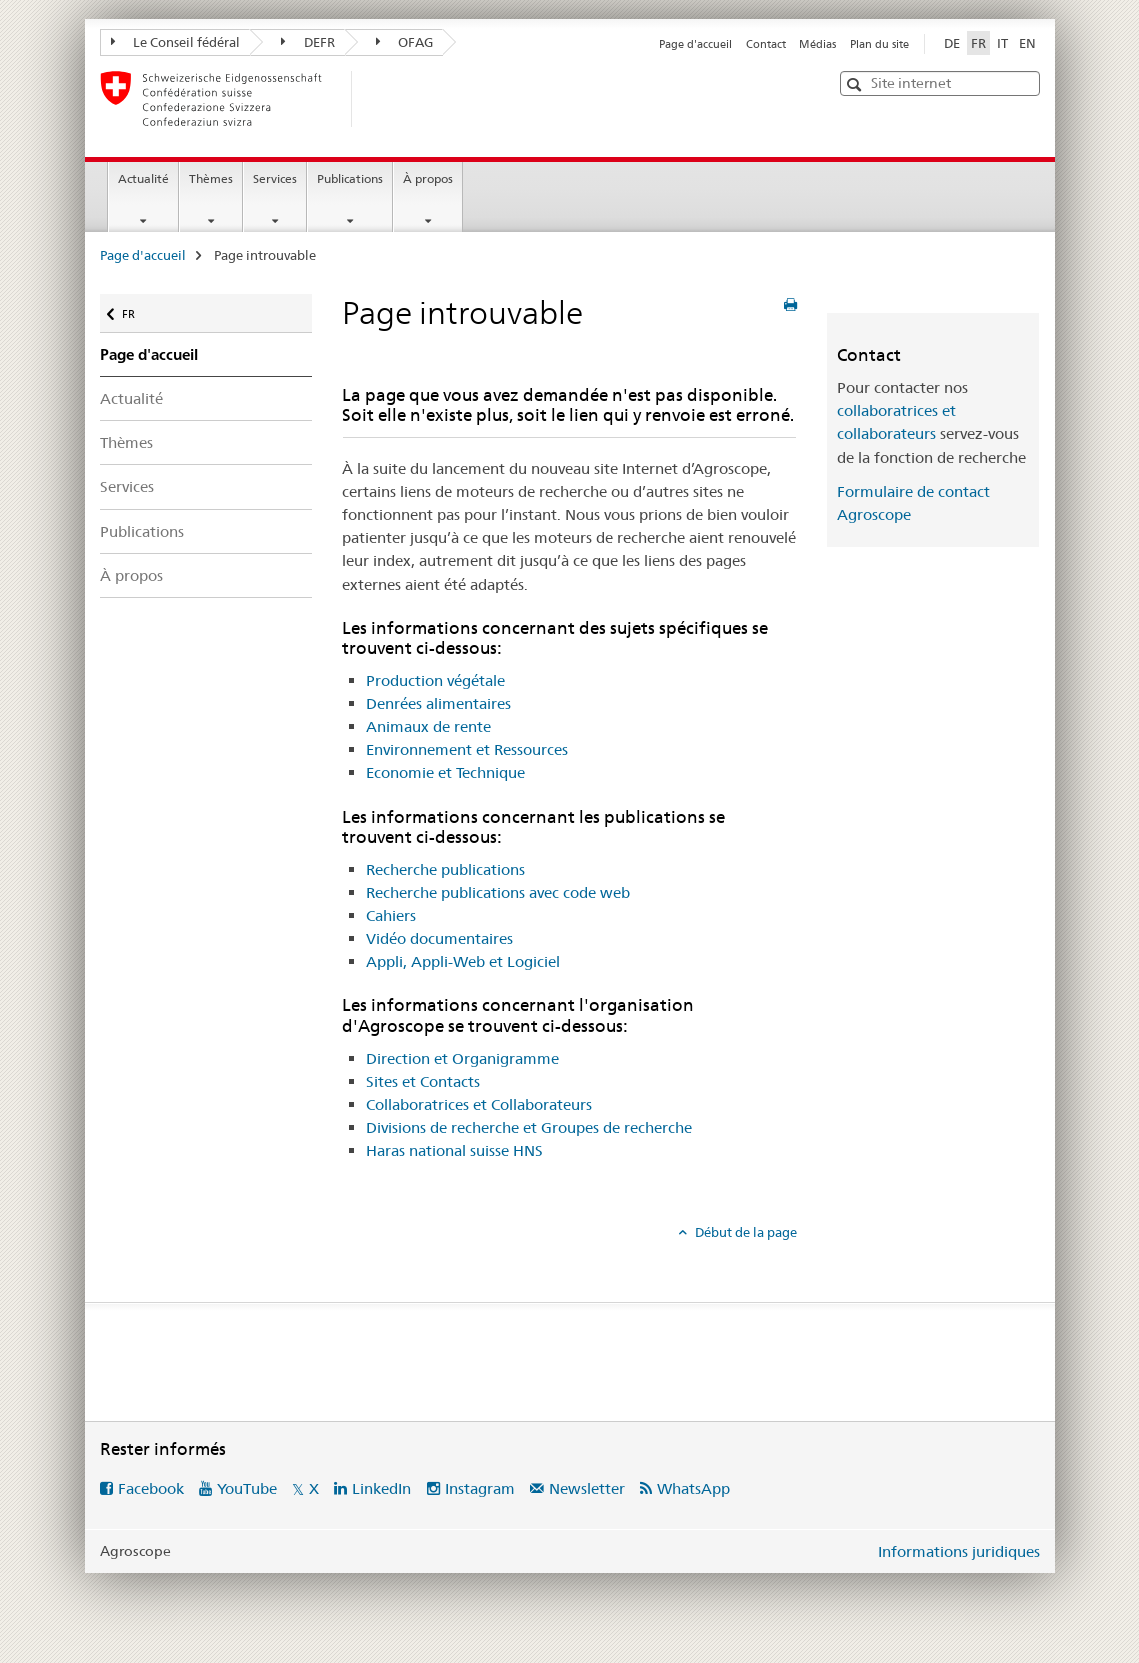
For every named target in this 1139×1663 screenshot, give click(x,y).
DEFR (308, 42)
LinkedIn (381, 1488)
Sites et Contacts (423, 1081)
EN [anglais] (1027, 43)
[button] (856, 84)
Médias (817, 44)
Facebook (151, 1488)
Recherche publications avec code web (498, 892)
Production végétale (435, 680)
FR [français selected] (978, 43)
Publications (350, 178)
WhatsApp (693, 1488)
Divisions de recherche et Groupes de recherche (529, 1127)
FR (138, 309)
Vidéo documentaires (439, 938)
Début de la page (744, 1232)
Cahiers (391, 915)
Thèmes (211, 178)
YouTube (247, 1488)
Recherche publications (445, 869)
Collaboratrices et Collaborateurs (479, 1104)
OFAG (405, 42)
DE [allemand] (952, 43)
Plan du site (879, 44)
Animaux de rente (428, 726)
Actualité (143, 178)
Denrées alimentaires (438, 703)
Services (275, 178)
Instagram (480, 1488)
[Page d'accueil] (385, 99)
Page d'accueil (695, 44)
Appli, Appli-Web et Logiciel (463, 961)
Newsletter (587, 1488)
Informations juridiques (959, 1551)
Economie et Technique (445, 772)
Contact (766, 44)
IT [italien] (1002, 43)
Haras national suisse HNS (454, 1150)
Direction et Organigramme (462, 1058)
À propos (428, 178)
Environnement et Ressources (467, 749)
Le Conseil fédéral (176, 42)
